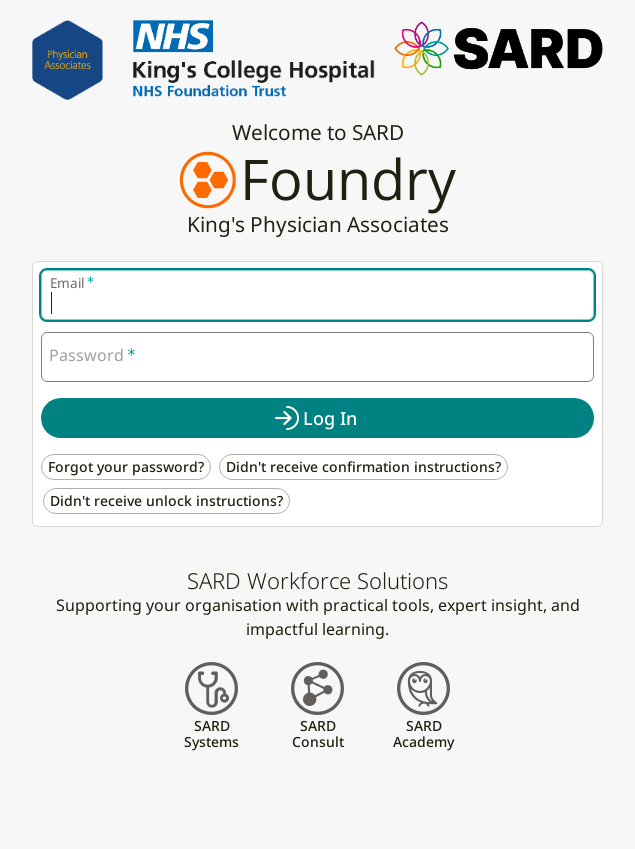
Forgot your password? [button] (126, 466)
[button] (498, 47)
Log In (330, 418)
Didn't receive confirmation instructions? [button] (363, 466)
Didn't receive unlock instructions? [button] (166, 500)
